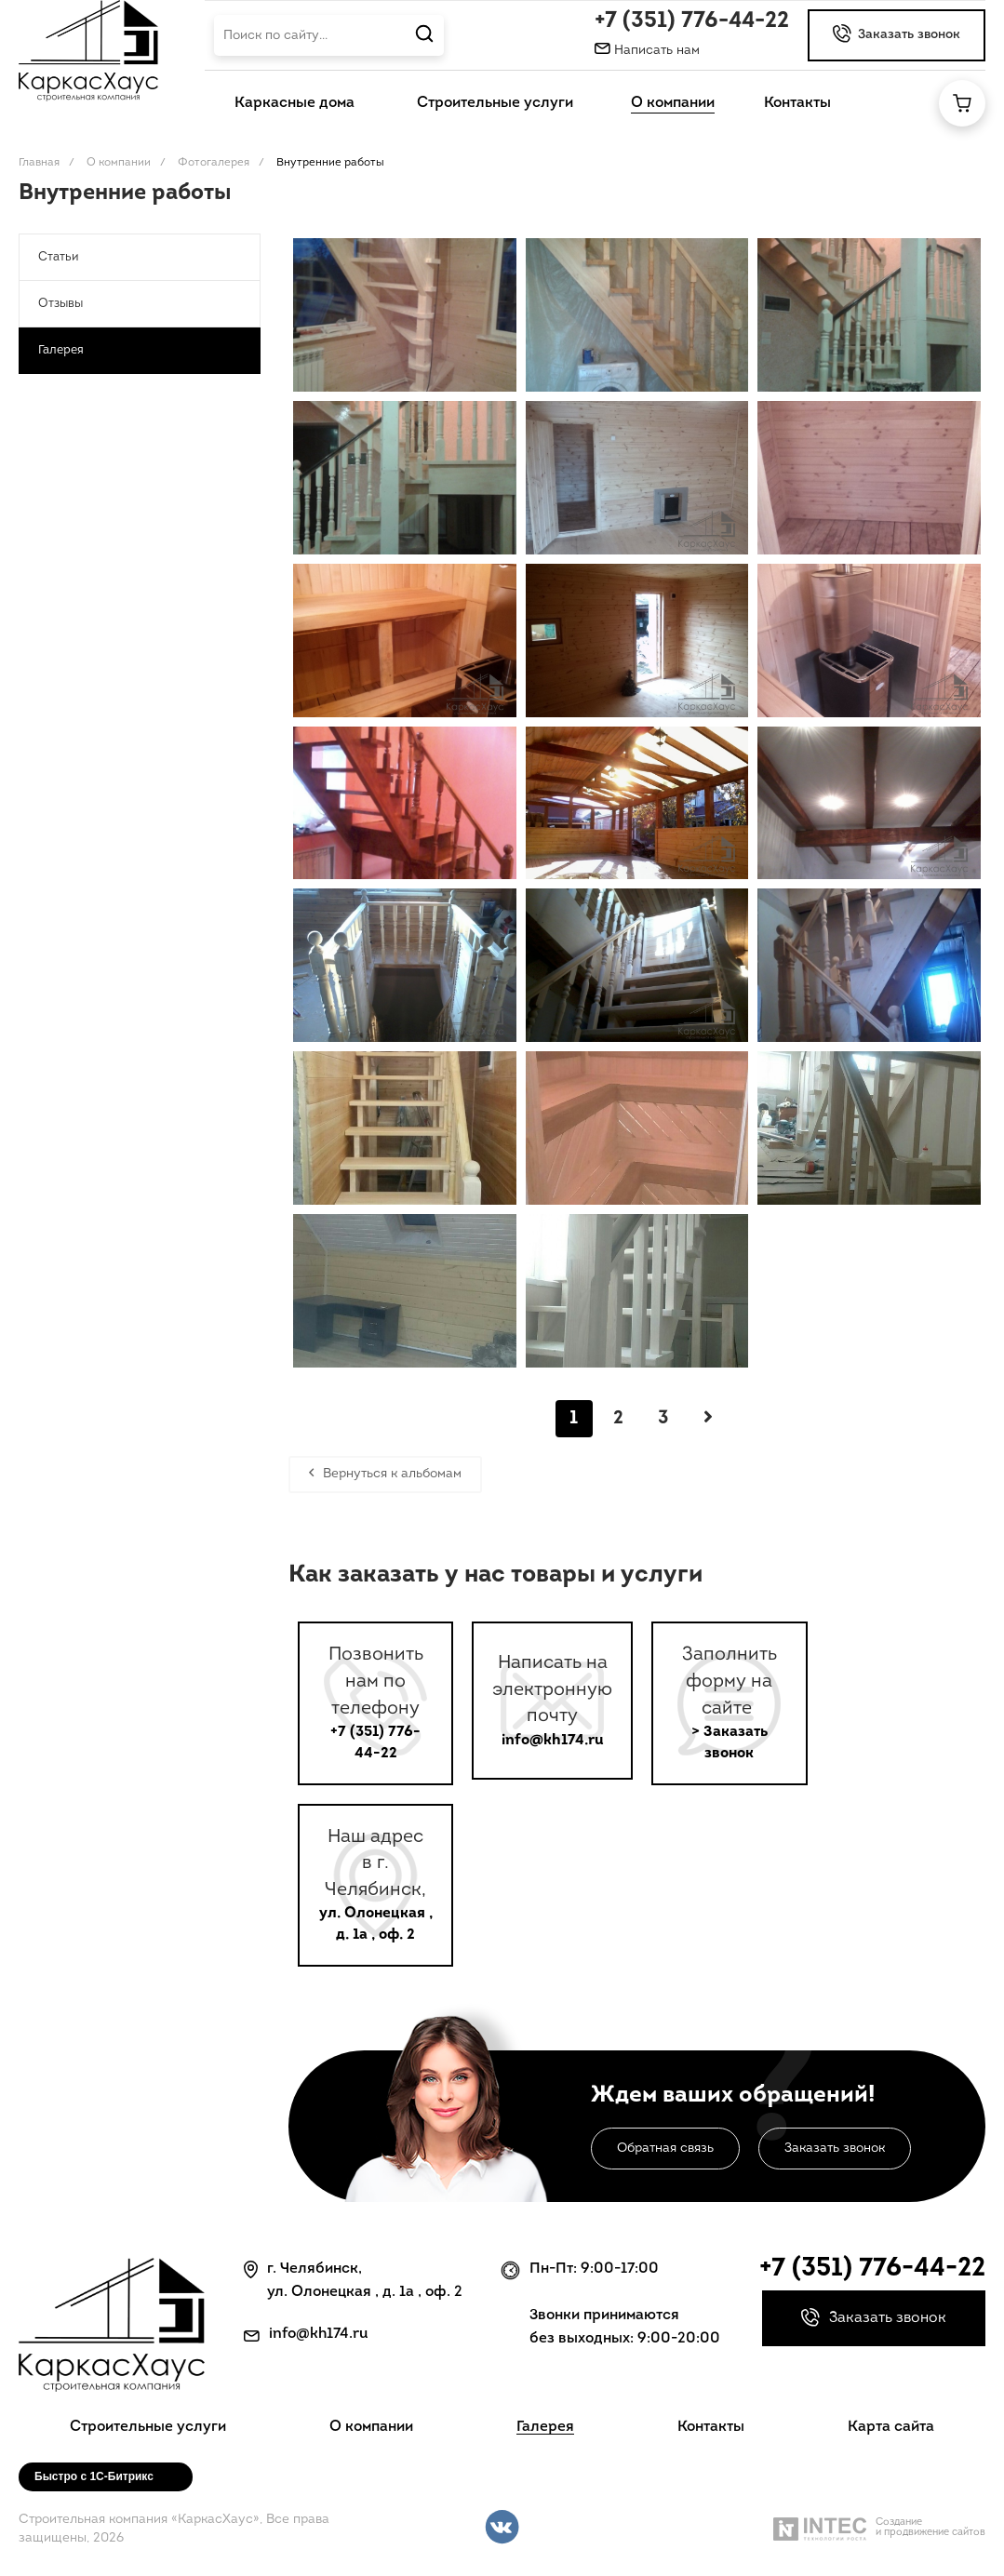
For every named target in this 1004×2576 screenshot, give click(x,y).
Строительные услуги (148, 2427)
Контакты (710, 2427)
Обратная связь (665, 2149)
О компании (371, 2427)
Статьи (58, 257)
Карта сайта (891, 2427)
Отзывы (60, 304)
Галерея (61, 350)
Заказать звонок (834, 2149)
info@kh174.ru (553, 1740)
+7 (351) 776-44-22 (692, 21)
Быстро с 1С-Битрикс (94, 2476)
